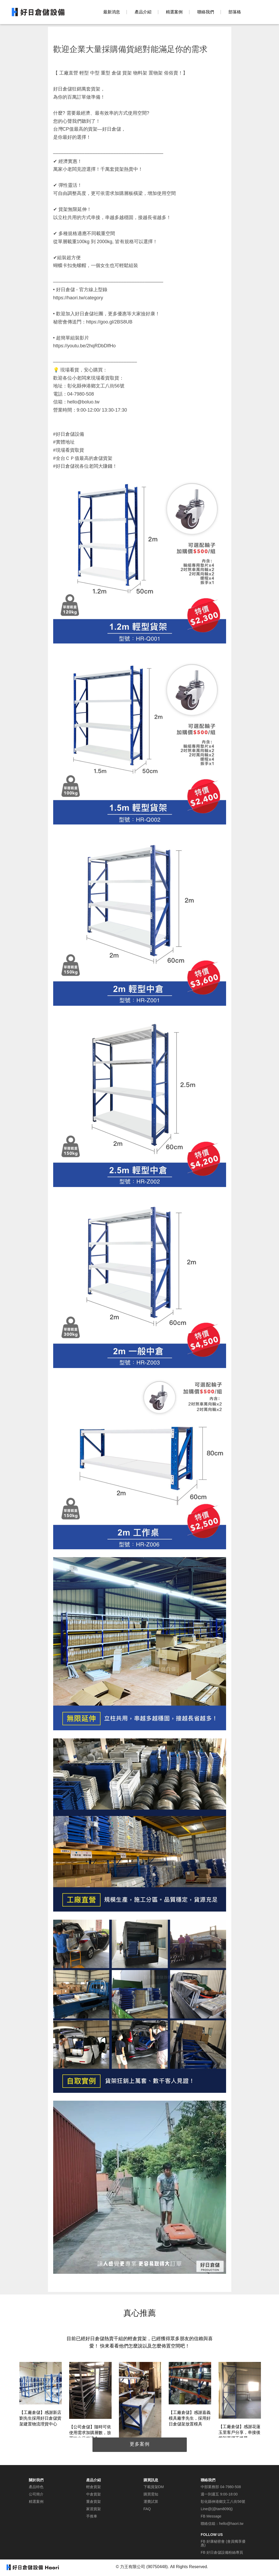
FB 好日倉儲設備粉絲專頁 (222, 2552)
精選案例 (174, 12)
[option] (40, 2395)
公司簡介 (36, 2494)
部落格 (234, 12)
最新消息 (111, 12)
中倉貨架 (93, 2494)
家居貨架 (93, 2509)
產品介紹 (143, 12)
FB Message (211, 2516)
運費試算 (151, 2501)
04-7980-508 (230, 2487)
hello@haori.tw (231, 2523)
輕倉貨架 (93, 2487)
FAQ (147, 2509)
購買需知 (151, 2494)
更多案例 (140, 2444)
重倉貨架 (93, 2501)
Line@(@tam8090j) (217, 2509)
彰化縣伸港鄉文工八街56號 (223, 2501)
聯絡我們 (205, 12)
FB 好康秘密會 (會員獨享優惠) (223, 2543)
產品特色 (36, 2487)
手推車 (91, 2516)
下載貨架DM (154, 2487)
